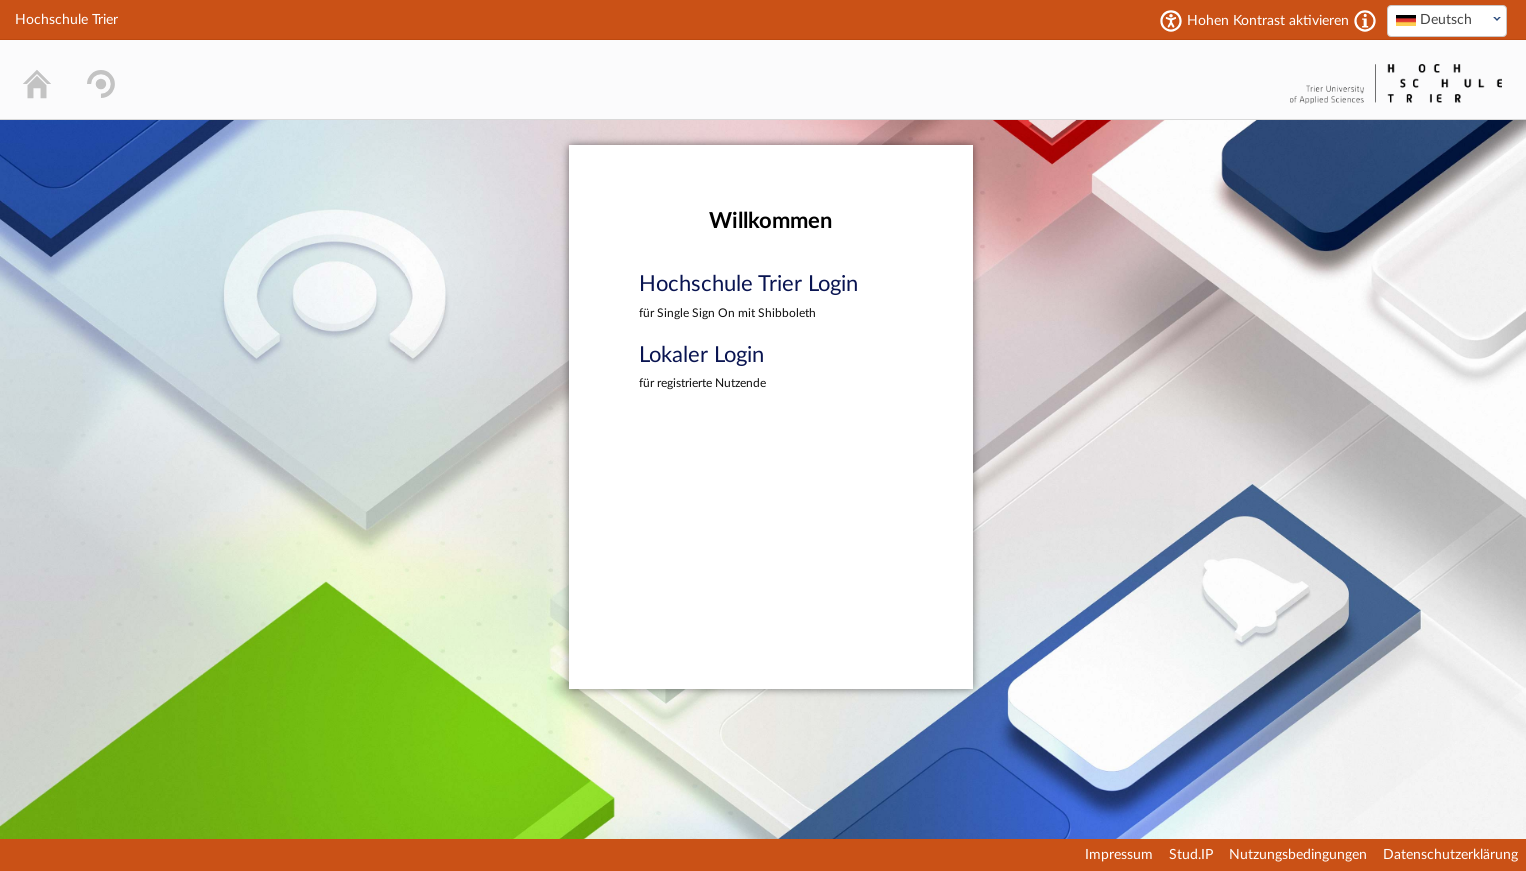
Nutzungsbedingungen (1298, 855)
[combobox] (1447, 21)
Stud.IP (1191, 855)
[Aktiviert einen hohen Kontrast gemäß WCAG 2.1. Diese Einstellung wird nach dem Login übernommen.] (1365, 21)
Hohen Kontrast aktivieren (1268, 21)
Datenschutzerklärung (1450, 855)
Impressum (1119, 855)
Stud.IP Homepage (1222, 79)
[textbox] (1447, 20)
